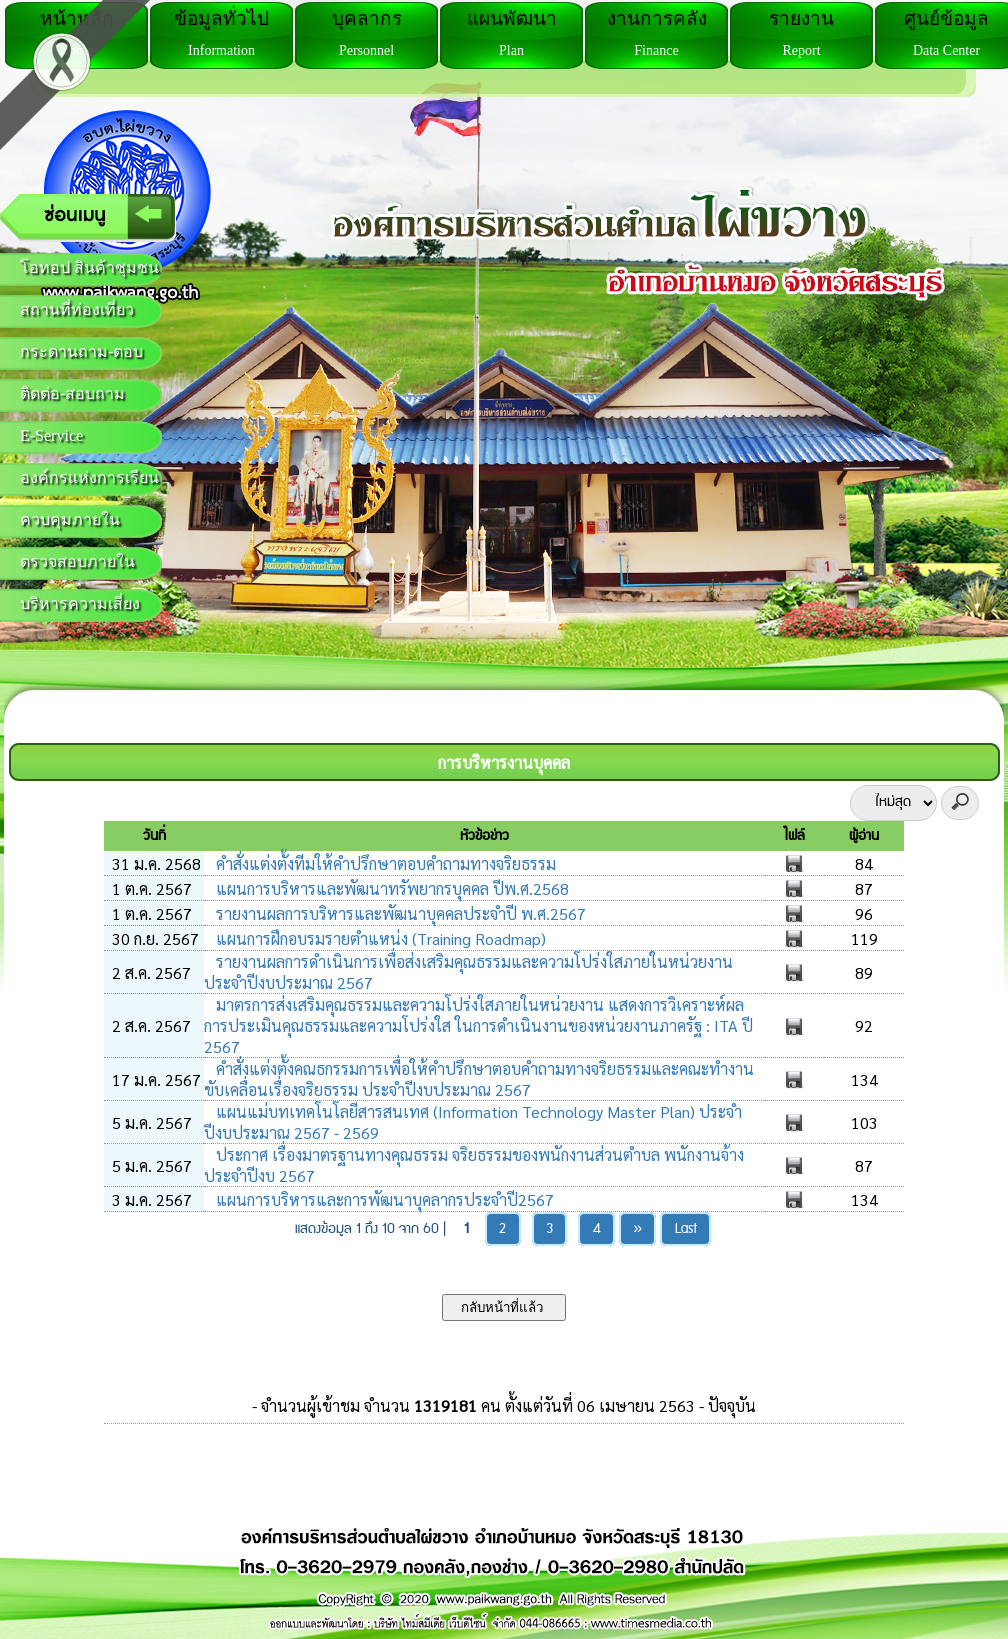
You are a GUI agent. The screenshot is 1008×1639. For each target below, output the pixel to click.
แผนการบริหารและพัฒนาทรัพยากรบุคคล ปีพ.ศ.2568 (390, 888)
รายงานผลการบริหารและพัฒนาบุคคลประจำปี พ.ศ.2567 (399, 913)
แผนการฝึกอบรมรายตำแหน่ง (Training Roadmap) (379, 938)
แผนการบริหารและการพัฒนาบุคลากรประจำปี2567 (383, 1199)
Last (686, 1229)
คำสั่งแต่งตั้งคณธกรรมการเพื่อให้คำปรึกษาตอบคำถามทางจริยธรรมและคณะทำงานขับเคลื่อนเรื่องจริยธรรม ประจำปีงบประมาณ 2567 (479, 1079)
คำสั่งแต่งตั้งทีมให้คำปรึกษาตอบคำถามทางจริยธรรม (384, 863)
